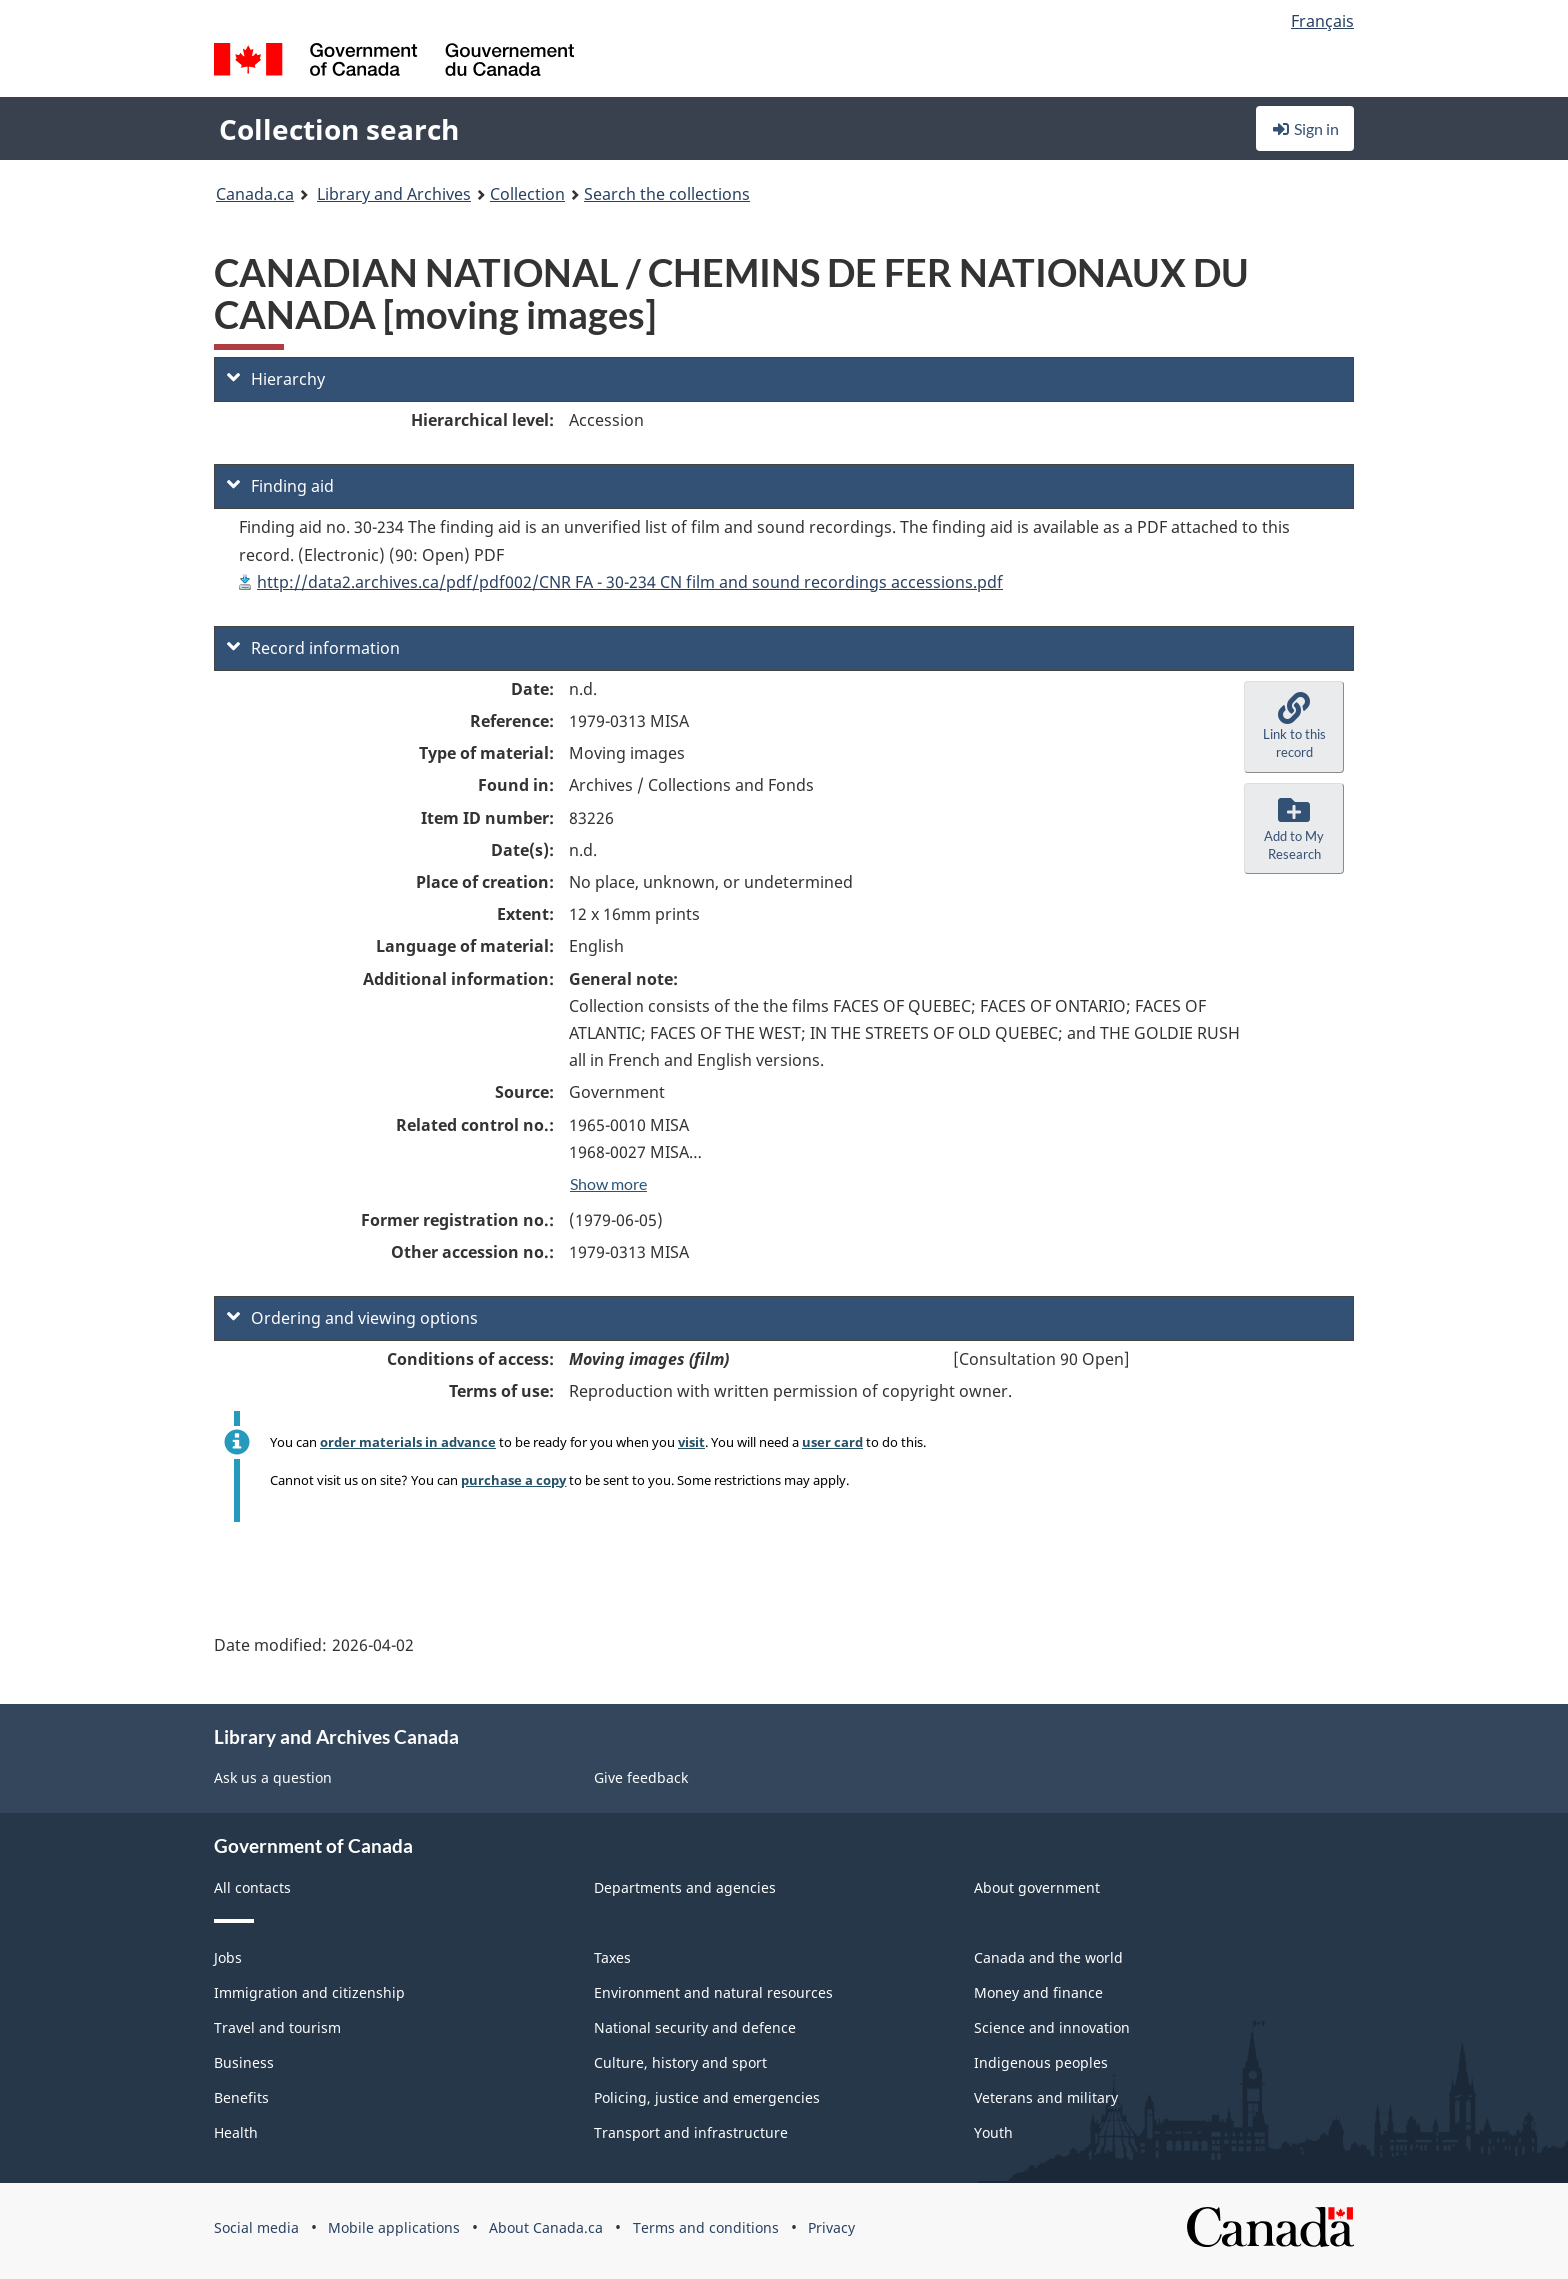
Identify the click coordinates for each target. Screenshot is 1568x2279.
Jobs (228, 1957)
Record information (313, 648)
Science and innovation (1052, 2027)
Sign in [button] (1305, 128)
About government (1037, 1887)
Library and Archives (394, 194)
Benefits (241, 2097)
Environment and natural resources (713, 1992)
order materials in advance (408, 1442)
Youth (993, 2132)
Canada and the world (1048, 1957)
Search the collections (667, 194)
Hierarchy (276, 379)
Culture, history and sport (680, 2062)
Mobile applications (394, 2227)
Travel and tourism (277, 2027)
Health (236, 2132)
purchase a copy (513, 1480)
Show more (608, 1183)
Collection (527, 194)
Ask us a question (273, 1777)
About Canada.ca (546, 2227)
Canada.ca (255, 194)
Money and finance (1038, 1992)
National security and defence (695, 2027)
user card (832, 1442)
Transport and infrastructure (691, 2132)
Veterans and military (1046, 2097)
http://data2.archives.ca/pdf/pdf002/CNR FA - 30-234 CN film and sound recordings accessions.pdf (630, 582)
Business (244, 2062)
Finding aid (280, 486)
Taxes (612, 1957)
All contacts (252, 1887)
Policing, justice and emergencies (707, 2097)
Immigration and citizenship (309, 1992)
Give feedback (641, 1777)
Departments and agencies (685, 1887)
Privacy (831, 2227)
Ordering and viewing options (352, 1318)
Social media (256, 2227)
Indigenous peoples (1041, 2062)
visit (691, 1442)
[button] (1294, 727)
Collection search (339, 129)
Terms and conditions (706, 2227)
